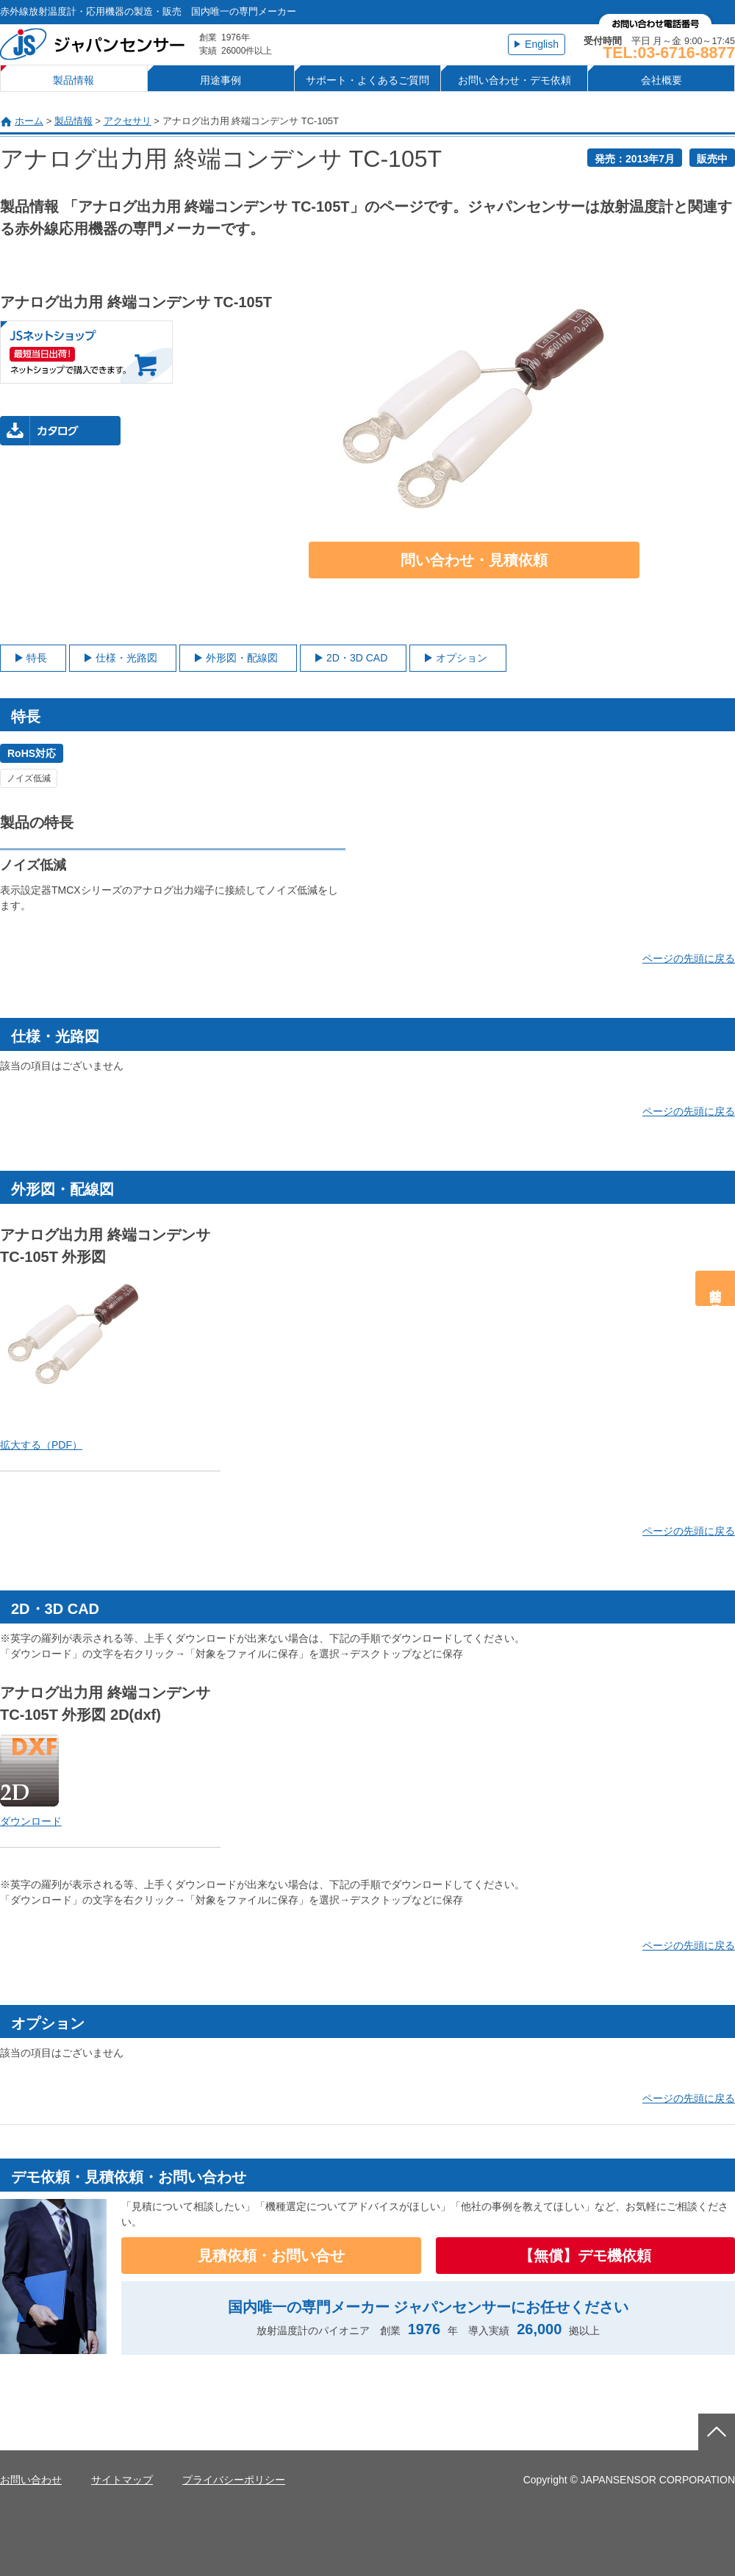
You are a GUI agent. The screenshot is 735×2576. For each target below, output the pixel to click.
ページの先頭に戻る (688, 958)
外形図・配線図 (242, 658)
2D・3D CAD (356, 658)
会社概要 (661, 80)
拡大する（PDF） (41, 1445)
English (542, 44)
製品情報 (73, 80)
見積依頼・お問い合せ (271, 2255)
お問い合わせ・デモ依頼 (514, 80)
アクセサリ (127, 120)
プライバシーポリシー (233, 2480)
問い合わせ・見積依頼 (474, 560)
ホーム (29, 120)
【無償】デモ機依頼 (585, 2255)
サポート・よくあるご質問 (367, 80)
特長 (36, 658)
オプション (461, 658)
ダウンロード (31, 1821)
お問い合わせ (31, 2480)
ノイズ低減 (29, 778)
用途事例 (220, 80)
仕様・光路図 (126, 658)
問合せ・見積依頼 (715, 1288)
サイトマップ (122, 2480)
